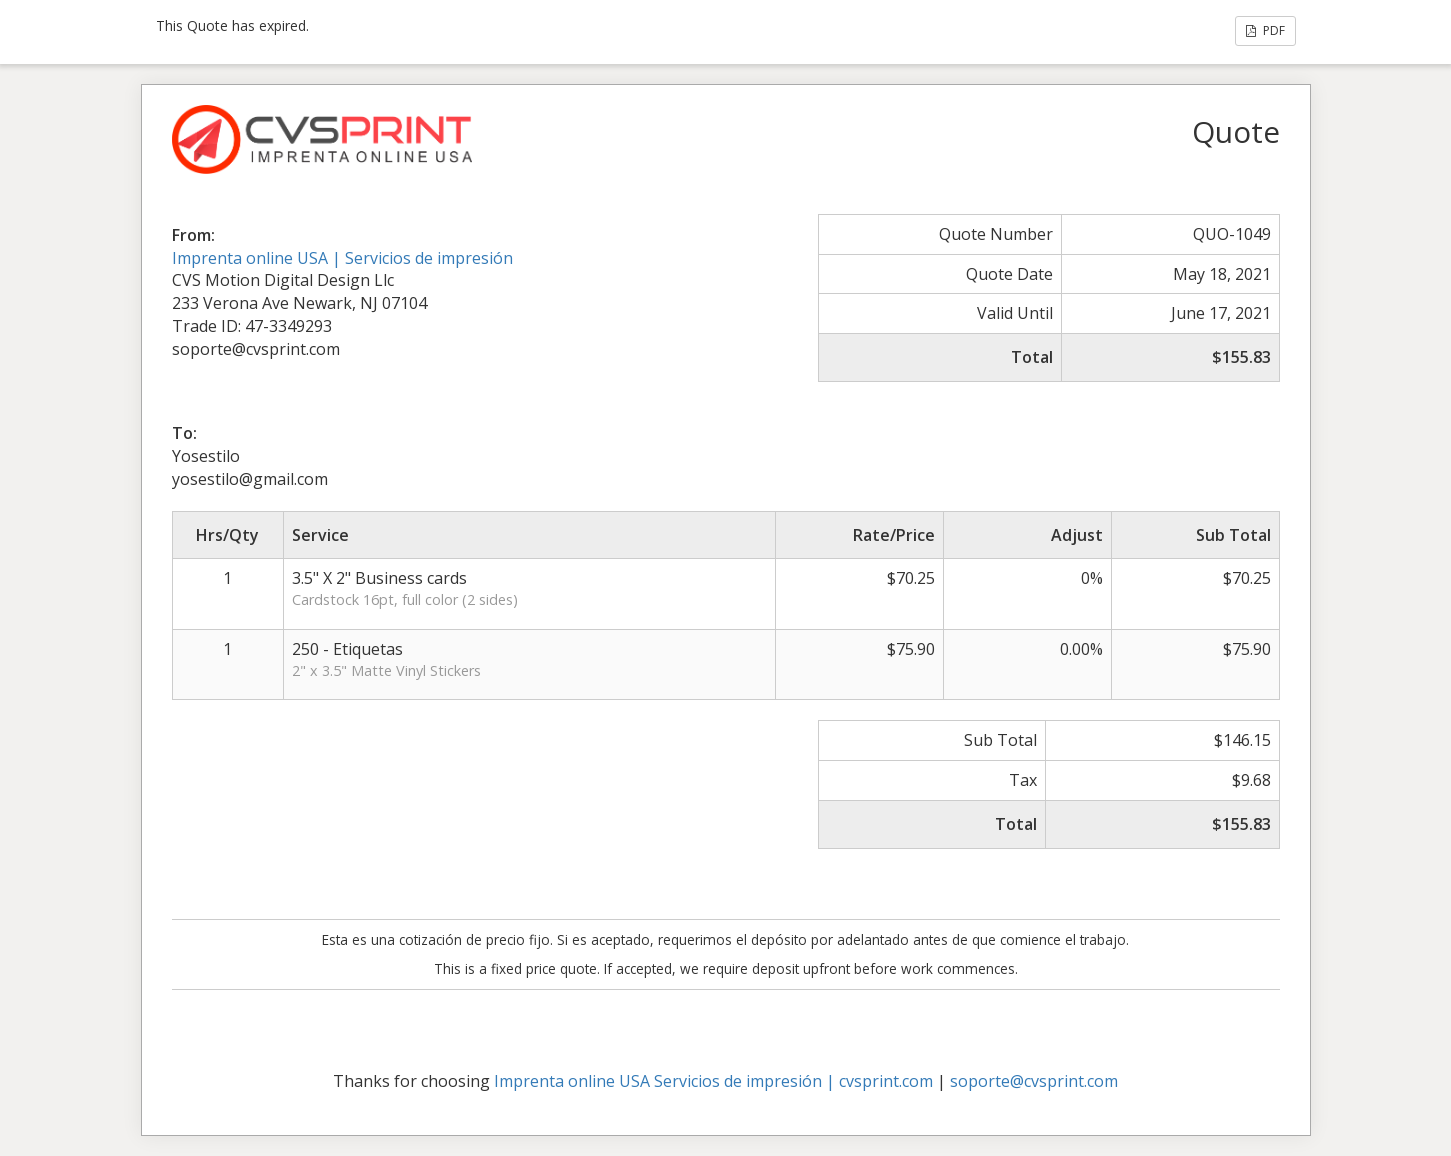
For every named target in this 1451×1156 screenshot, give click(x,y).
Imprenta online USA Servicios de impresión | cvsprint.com (713, 1081)
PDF (1265, 30)
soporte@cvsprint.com (1034, 1081)
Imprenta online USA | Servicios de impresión (342, 258)
